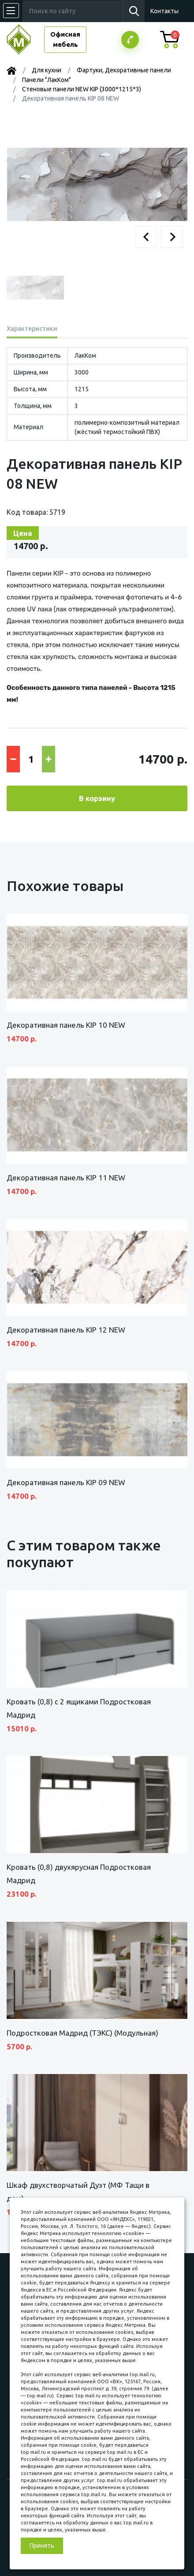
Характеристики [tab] (32, 328)
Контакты (164, 11)
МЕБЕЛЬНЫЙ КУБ (25, 39)
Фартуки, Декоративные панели (124, 70)
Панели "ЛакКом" (46, 79)
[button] (146, 237)
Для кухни (46, 70)
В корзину (97, 798)
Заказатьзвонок (130, 39)
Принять (42, 2545)
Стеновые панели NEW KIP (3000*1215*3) (81, 89)
